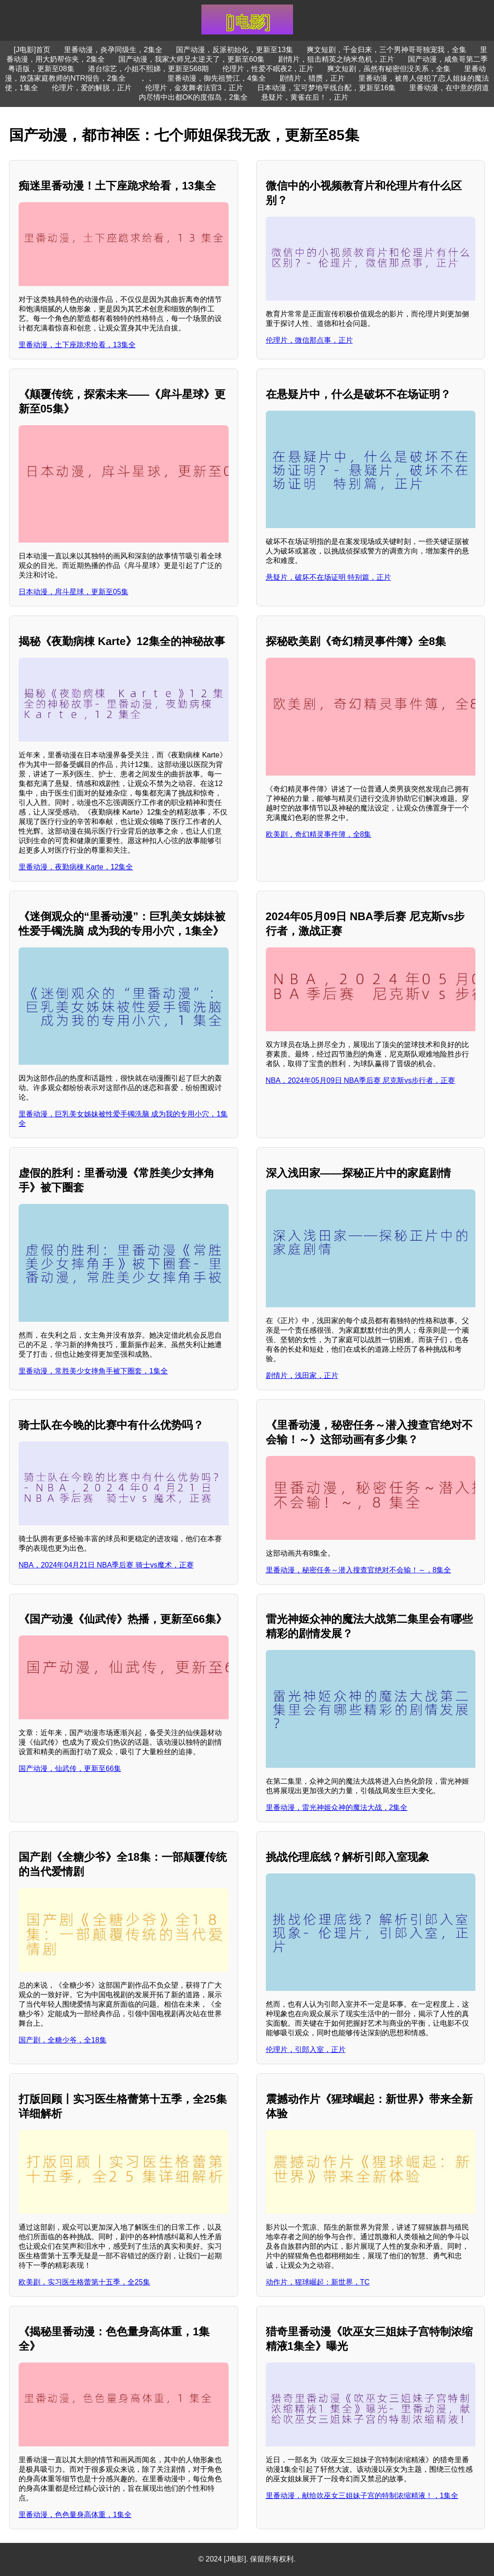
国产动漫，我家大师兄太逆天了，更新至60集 (191, 59)
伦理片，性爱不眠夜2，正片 (267, 69)
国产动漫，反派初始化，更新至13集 (234, 49)
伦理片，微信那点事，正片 (309, 340)
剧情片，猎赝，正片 (312, 78)
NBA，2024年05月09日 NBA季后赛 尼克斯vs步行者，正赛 (360, 1080)
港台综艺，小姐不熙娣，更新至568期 (148, 69)
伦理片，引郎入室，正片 (306, 2049)
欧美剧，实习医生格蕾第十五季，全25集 (84, 2282)
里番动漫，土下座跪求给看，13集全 (77, 345)
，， (146, 78)
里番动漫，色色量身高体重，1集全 (75, 2514)
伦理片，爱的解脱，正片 (92, 88)
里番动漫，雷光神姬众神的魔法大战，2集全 (337, 1807)
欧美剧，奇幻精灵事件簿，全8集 (319, 834)
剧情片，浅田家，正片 (302, 1375)
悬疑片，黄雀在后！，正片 (304, 97)
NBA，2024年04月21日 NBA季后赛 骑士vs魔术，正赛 (106, 1565)
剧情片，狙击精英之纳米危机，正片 (336, 59)
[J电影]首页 (32, 49)
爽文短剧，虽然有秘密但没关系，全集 (388, 69)
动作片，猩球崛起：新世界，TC (318, 2282)
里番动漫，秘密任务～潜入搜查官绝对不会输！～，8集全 (358, 1570)
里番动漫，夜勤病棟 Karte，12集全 (76, 867)
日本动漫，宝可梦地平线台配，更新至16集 (326, 88)
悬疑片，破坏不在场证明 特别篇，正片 (328, 577)
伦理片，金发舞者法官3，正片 (194, 88)
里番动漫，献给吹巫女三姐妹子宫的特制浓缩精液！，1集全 (362, 2495)
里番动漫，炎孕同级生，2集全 (113, 49)
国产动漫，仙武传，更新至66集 (70, 1768)
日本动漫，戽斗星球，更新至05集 (73, 592)
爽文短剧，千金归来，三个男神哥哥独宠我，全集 (386, 49)
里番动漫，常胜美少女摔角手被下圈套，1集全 (93, 1371)
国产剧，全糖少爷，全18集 (63, 2040)
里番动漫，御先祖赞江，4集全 (216, 78)
